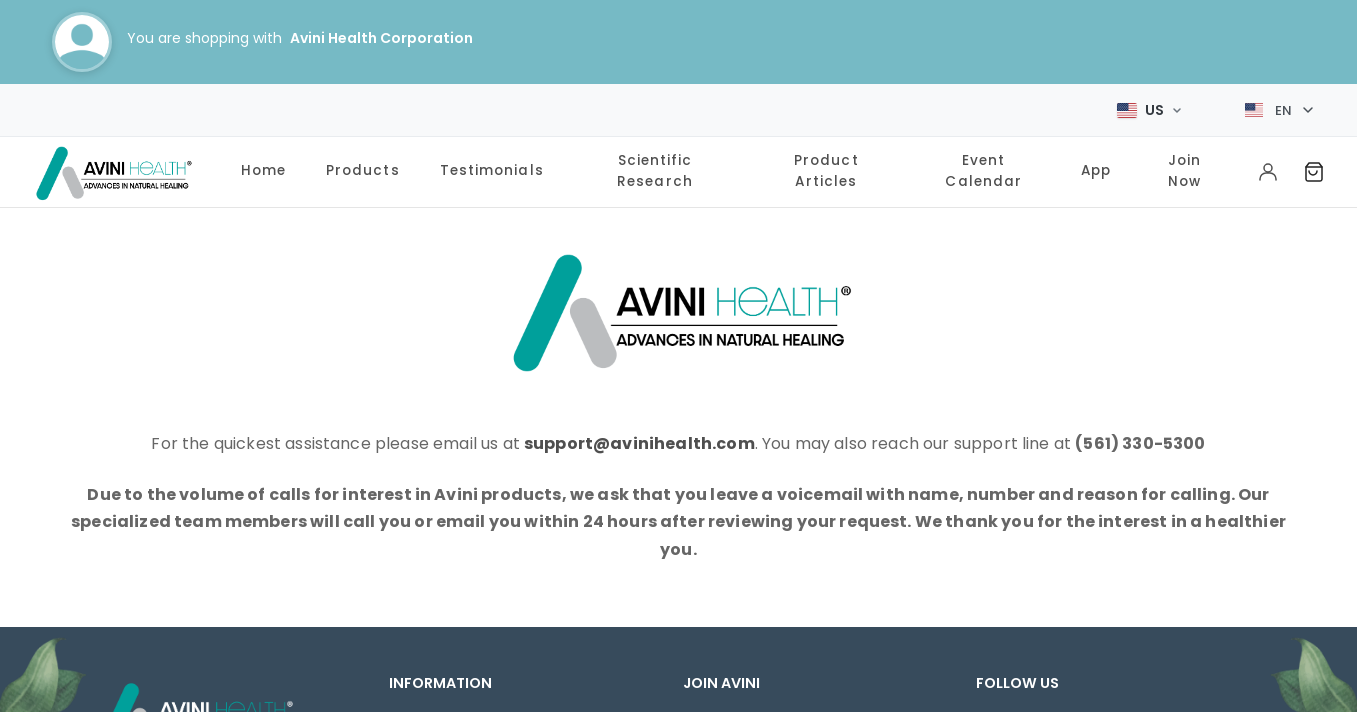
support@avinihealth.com (639, 437)
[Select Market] (1149, 107)
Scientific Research (655, 164)
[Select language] (1279, 107)
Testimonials (492, 164)
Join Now (1184, 164)
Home (263, 164)
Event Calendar (983, 164)
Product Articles (826, 164)
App (1096, 164)
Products (363, 164)
